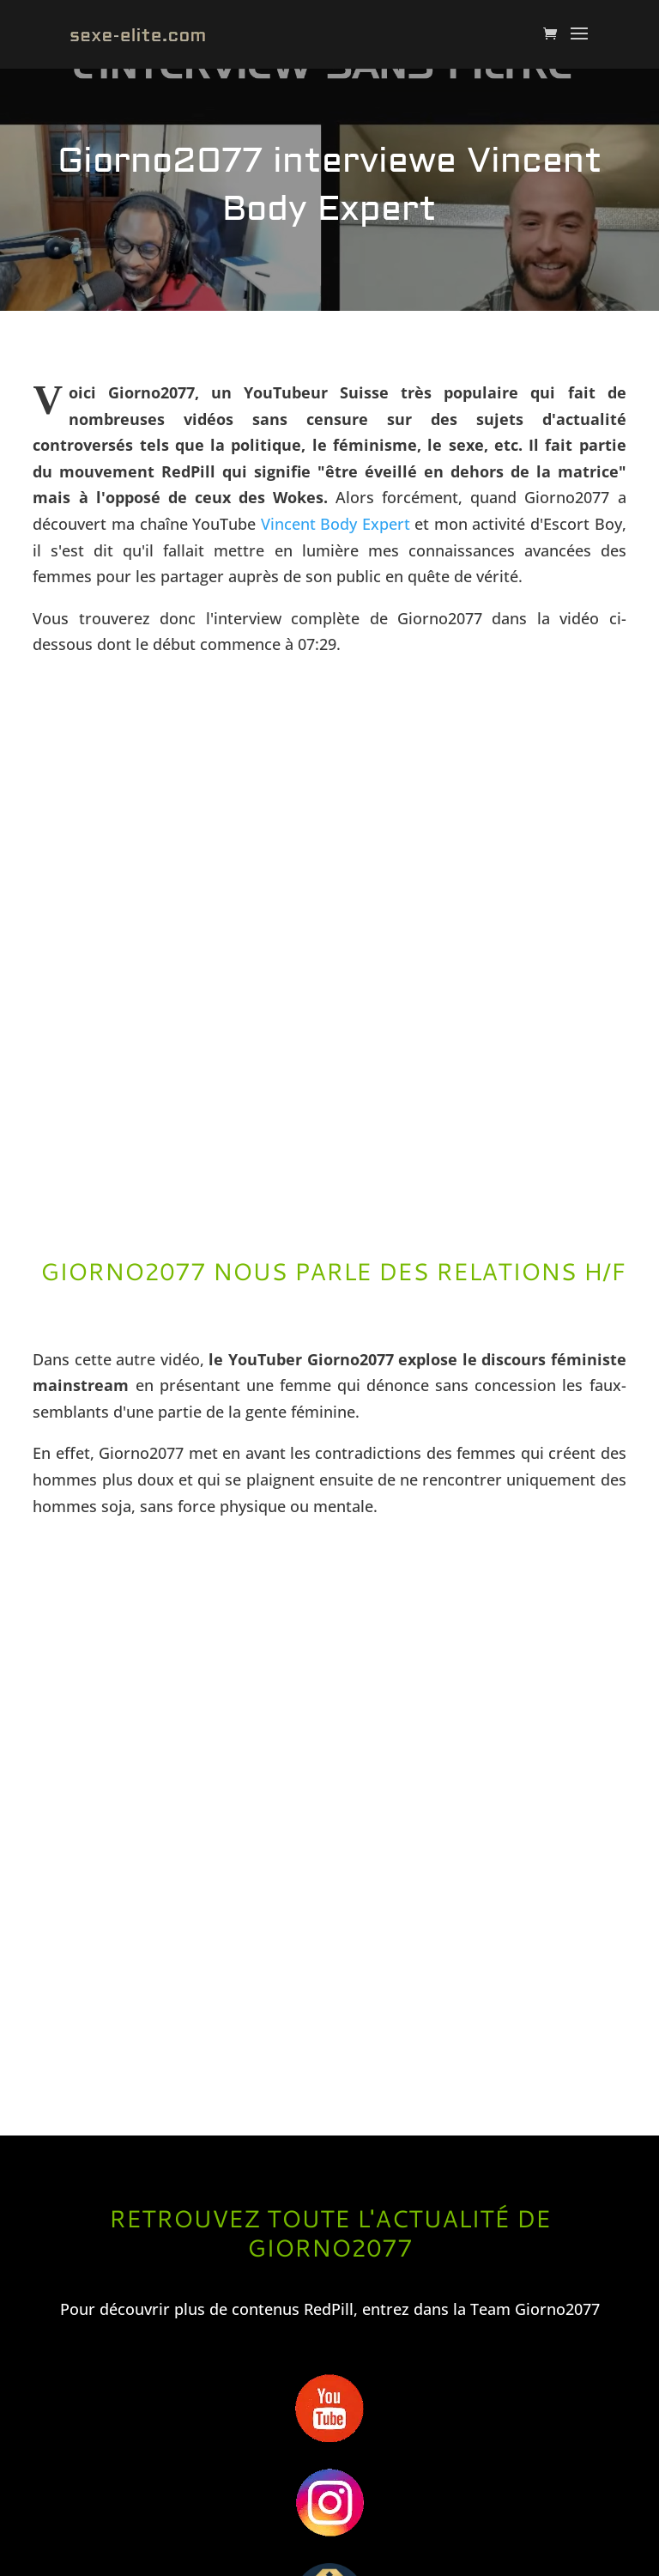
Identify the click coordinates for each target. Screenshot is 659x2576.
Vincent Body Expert (335, 523)
